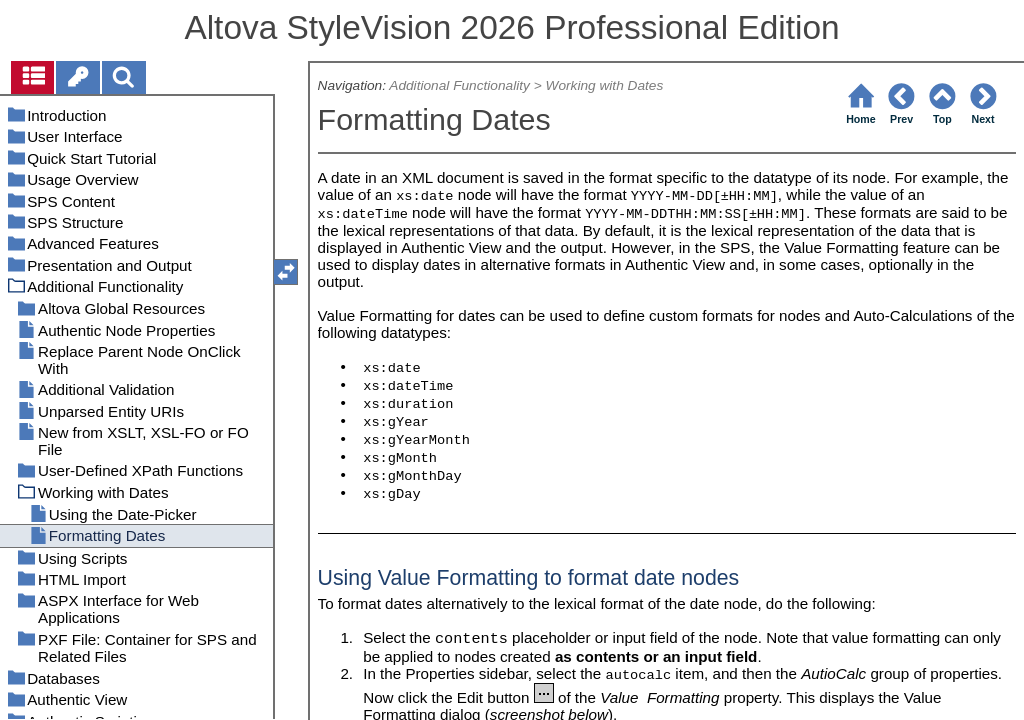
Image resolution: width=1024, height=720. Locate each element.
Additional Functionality (459, 85)
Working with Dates (605, 85)
